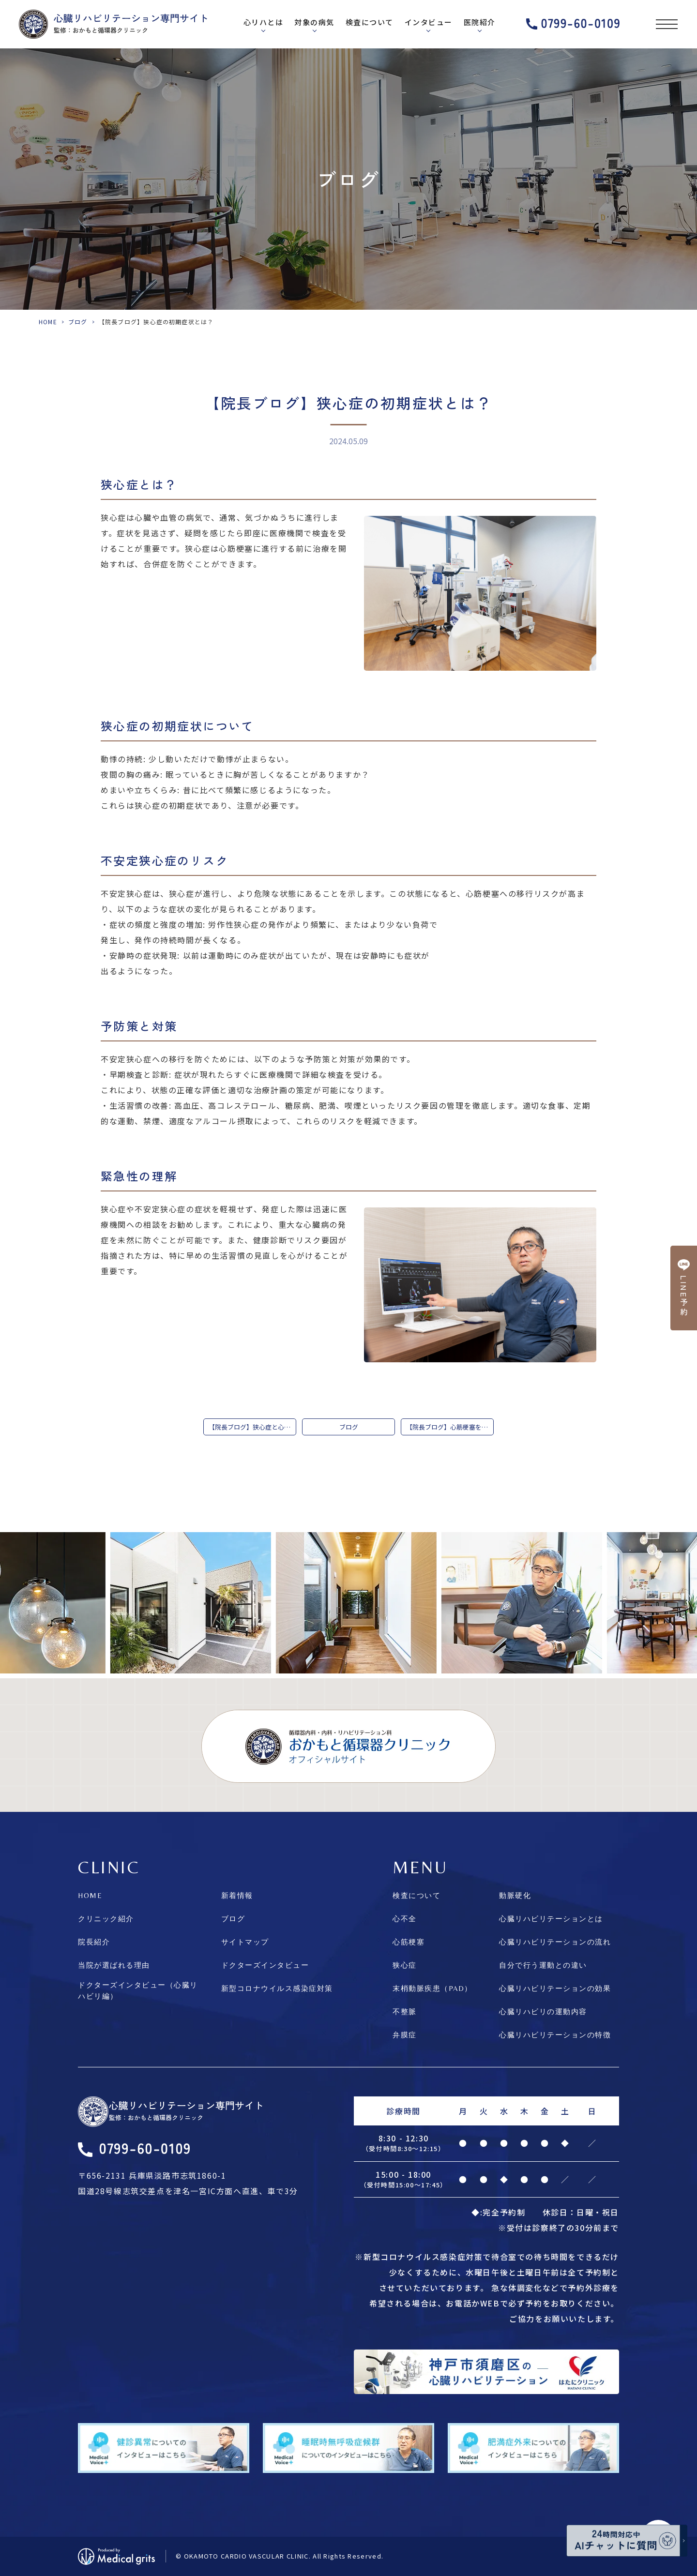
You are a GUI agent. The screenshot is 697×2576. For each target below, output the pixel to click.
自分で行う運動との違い (543, 1965)
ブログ (78, 321)
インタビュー (429, 22)
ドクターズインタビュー (265, 1965)
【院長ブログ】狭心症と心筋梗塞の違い (252, 1426)
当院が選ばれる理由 (114, 1965)
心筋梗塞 (408, 1942)
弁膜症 (405, 2035)
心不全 (405, 1918)
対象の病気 (314, 22)
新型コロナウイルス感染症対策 (277, 1988)
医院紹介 (480, 22)
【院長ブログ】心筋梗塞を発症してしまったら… (450, 1426)
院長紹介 (94, 1942)
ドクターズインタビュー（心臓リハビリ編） (138, 1990)
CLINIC (109, 1867)
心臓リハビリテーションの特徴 (555, 2035)
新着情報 (237, 1895)
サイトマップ (245, 1942)
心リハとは (263, 22)
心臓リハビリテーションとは (551, 1918)
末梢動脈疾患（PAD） (432, 1988)
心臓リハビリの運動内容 (543, 2011)
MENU (420, 1867)
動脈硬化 (515, 1895)
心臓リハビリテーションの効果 (555, 1988)
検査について (370, 22)
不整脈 (405, 2011)
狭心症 (405, 1965)
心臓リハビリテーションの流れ (555, 1942)
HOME (48, 321)
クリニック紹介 (106, 1918)
